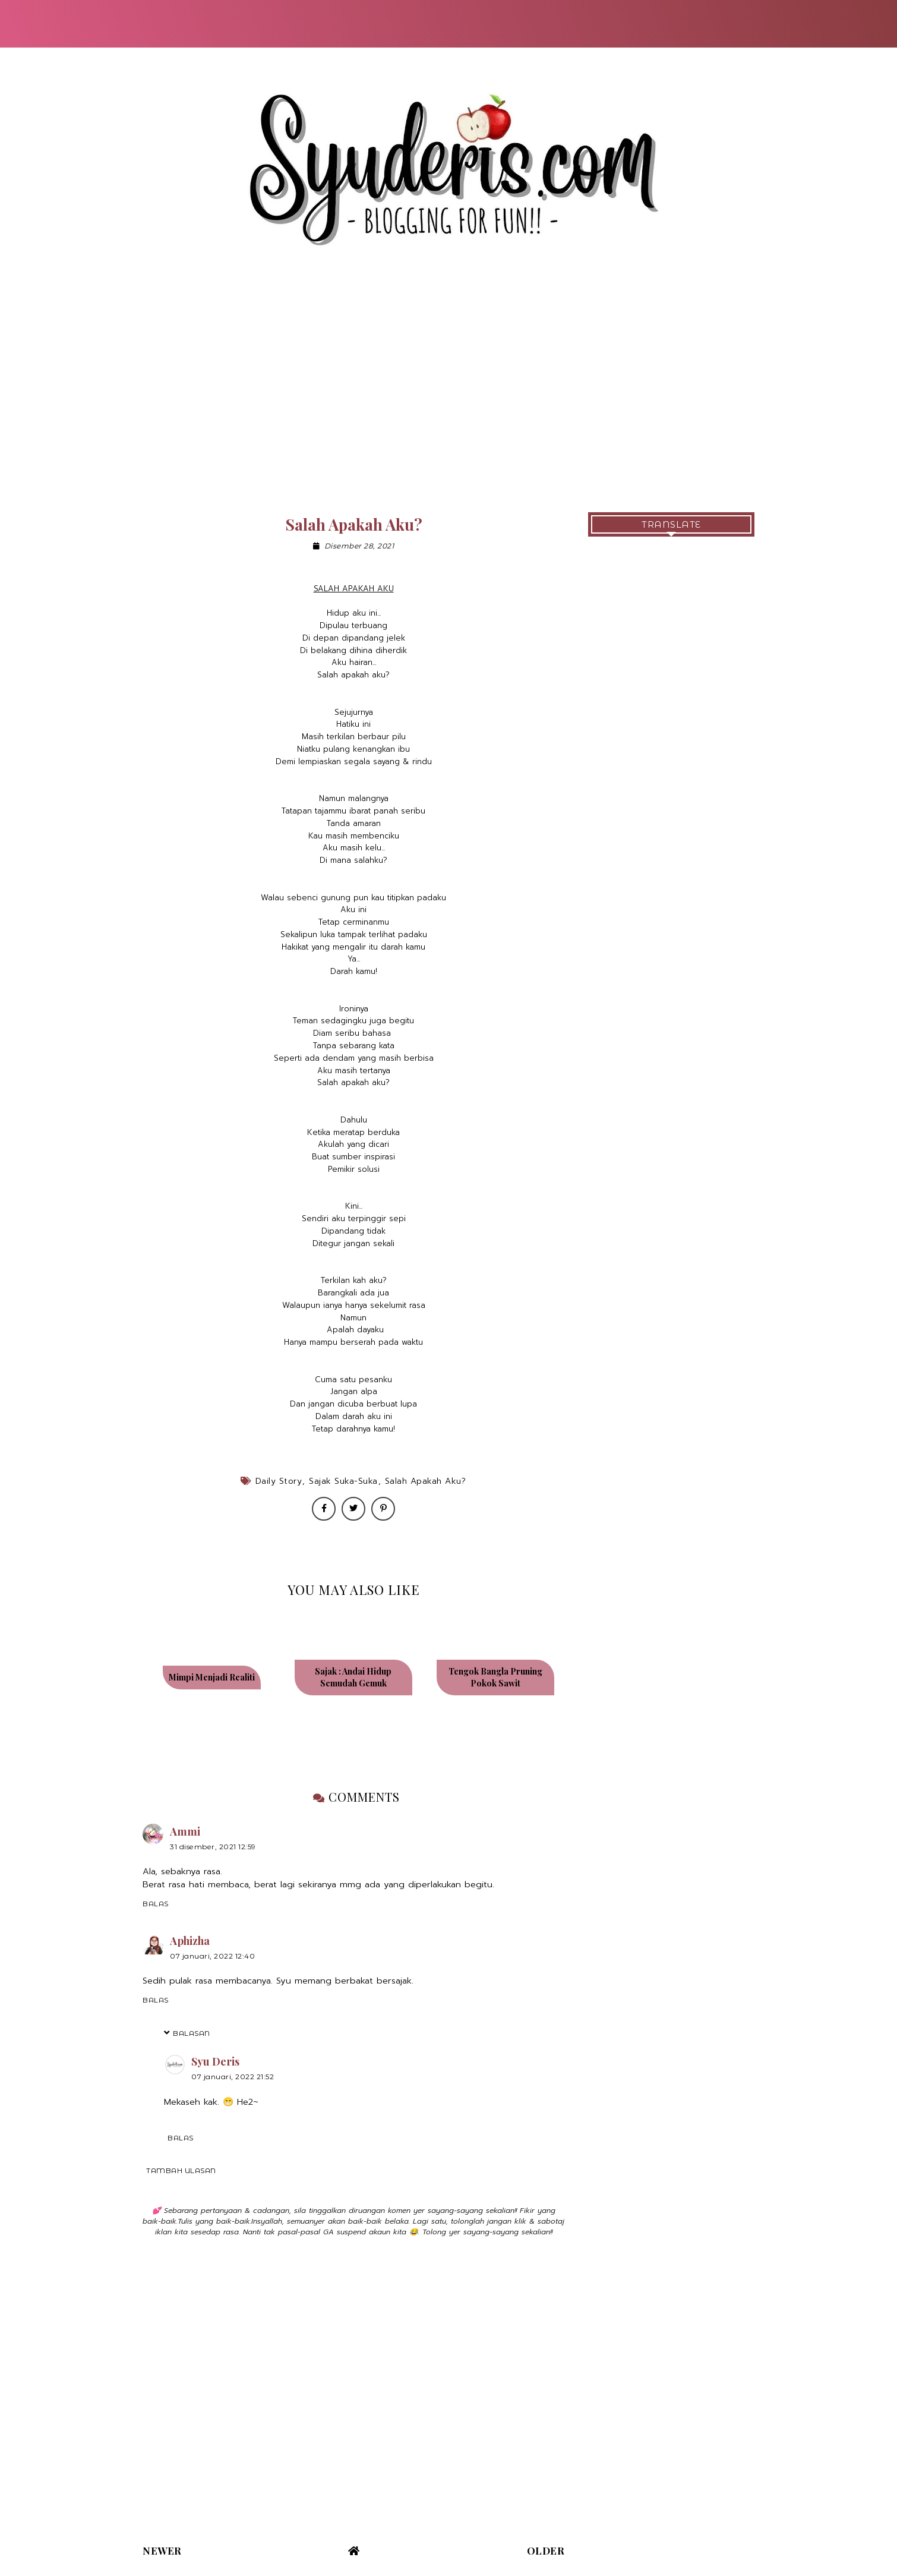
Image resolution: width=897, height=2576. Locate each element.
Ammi (185, 1831)
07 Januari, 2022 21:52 (232, 2076)
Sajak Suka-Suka (343, 1481)
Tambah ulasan (181, 2170)
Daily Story (278, 1481)
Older (546, 2550)
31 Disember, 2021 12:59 (213, 1846)
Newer (162, 2550)
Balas (156, 1903)
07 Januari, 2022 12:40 (212, 1955)
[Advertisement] (448, 393)
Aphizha (190, 1941)
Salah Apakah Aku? (425, 1481)
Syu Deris (215, 2061)
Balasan (191, 2033)
